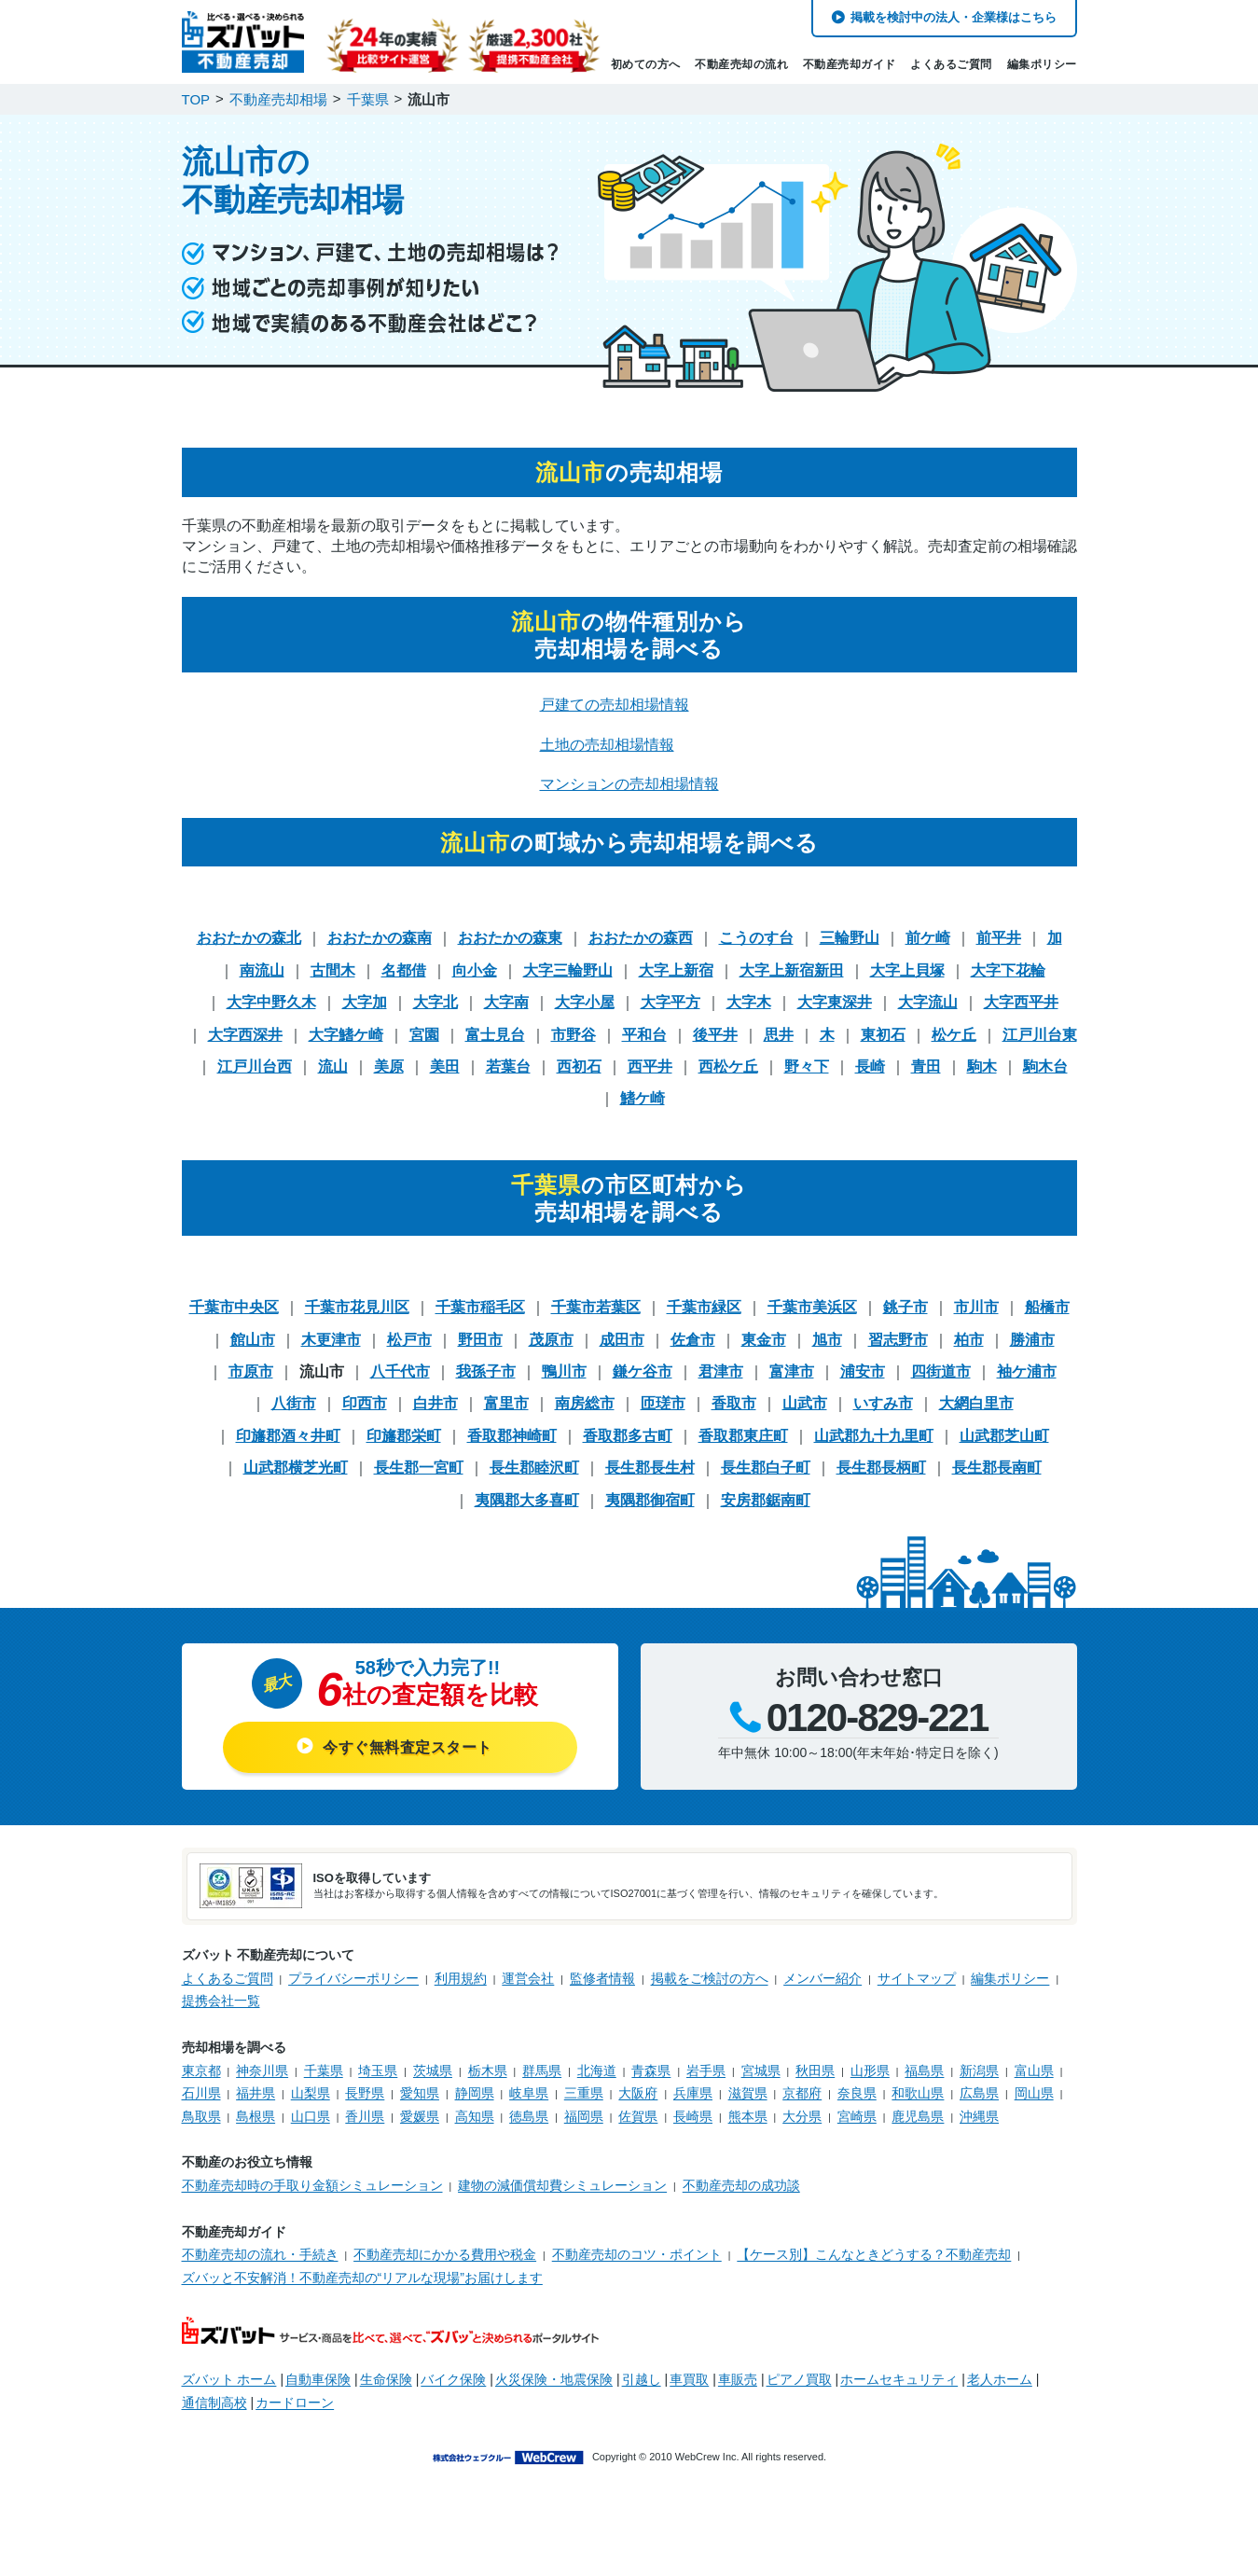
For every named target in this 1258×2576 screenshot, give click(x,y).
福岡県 (583, 2116)
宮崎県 (857, 2116)
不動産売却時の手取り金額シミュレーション (312, 2185)
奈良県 (857, 2092)
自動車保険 (318, 2379)
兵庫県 (692, 2092)
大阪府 (637, 2092)
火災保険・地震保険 (554, 2379)
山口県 (310, 2116)
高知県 (474, 2116)
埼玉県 (377, 2070)
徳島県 (528, 2116)
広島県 (979, 2092)
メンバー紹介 (822, 1978)
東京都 (201, 2070)
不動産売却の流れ (741, 64)
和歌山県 (918, 2092)
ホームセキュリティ (899, 2379)
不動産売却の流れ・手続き (260, 2254)
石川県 (201, 2092)
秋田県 (815, 2070)
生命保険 (386, 2379)
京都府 (802, 2092)
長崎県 (692, 2116)
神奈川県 (262, 2070)
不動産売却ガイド (849, 64)
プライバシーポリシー (353, 1978)
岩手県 (706, 2070)
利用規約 (461, 1978)
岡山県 (1034, 2092)
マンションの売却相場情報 (629, 784)
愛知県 (419, 2092)
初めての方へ (646, 64)
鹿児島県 (918, 2116)
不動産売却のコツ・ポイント (637, 2254)
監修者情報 (602, 1978)
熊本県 (747, 2116)
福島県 (924, 2070)
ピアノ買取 (799, 2379)
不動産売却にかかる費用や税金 (444, 2254)
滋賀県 (747, 2092)
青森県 (650, 2070)
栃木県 (487, 2070)
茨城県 (432, 2070)
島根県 (255, 2116)
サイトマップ (917, 1978)
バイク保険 (453, 2379)
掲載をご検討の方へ (709, 1978)
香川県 (364, 2116)
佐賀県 (637, 2116)
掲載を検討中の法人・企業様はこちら (953, 17)
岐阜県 (528, 2092)
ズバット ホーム (229, 2379)
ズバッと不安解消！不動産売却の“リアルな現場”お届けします (362, 2277)
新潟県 (979, 2070)
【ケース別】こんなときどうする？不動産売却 (874, 2254)
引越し (641, 2379)
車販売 (737, 2379)
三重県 (583, 2092)
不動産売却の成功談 (741, 2185)
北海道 (596, 2070)
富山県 (1034, 2070)
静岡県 (474, 2092)
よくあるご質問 (951, 64)
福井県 (255, 2092)
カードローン (295, 2402)
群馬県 (541, 2070)
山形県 (870, 2070)
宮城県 (761, 2070)
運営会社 (528, 1978)
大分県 (802, 2116)
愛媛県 (419, 2116)
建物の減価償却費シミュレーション (562, 2185)
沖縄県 (979, 2116)
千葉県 (323, 2070)
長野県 (364, 2092)
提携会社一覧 (221, 2000)
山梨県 (310, 2092)
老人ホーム (999, 2379)
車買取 (689, 2379)
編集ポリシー (1042, 64)
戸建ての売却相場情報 (614, 705)
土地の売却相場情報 (607, 745)
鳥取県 (201, 2116)
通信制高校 (214, 2402)
